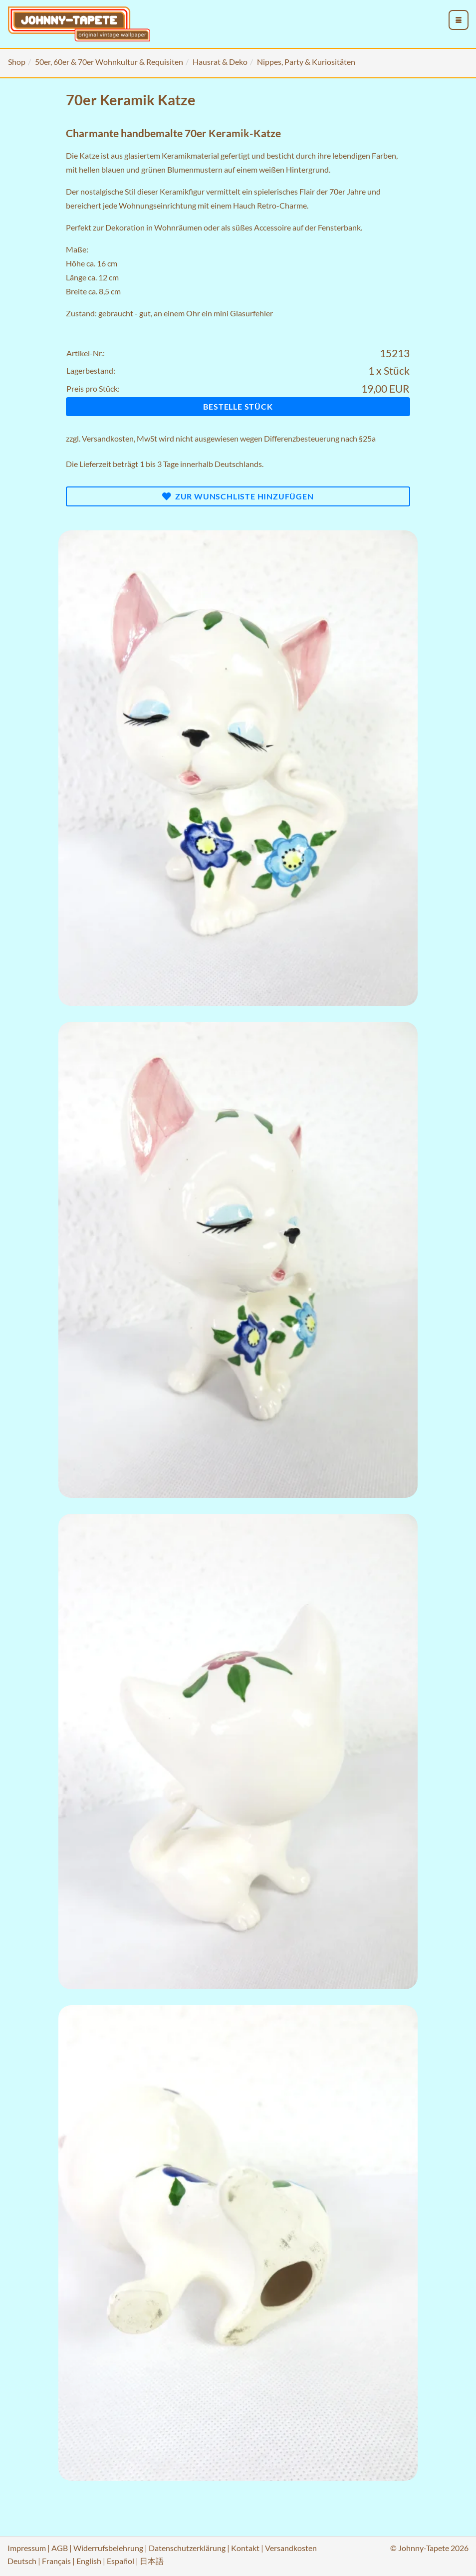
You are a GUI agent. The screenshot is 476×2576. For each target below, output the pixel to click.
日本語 (152, 2561)
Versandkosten (108, 438)
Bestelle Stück (237, 406)
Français (56, 2561)
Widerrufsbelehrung (108, 2548)
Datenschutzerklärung (187, 2548)
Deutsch (21, 2561)
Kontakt (245, 2548)
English (88, 2561)
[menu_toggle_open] (459, 20)
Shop (16, 61)
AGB (59, 2548)
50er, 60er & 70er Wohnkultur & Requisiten (109, 61)
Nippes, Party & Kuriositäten (306, 61)
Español (120, 2561)
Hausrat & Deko (220, 61)
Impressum (26, 2548)
